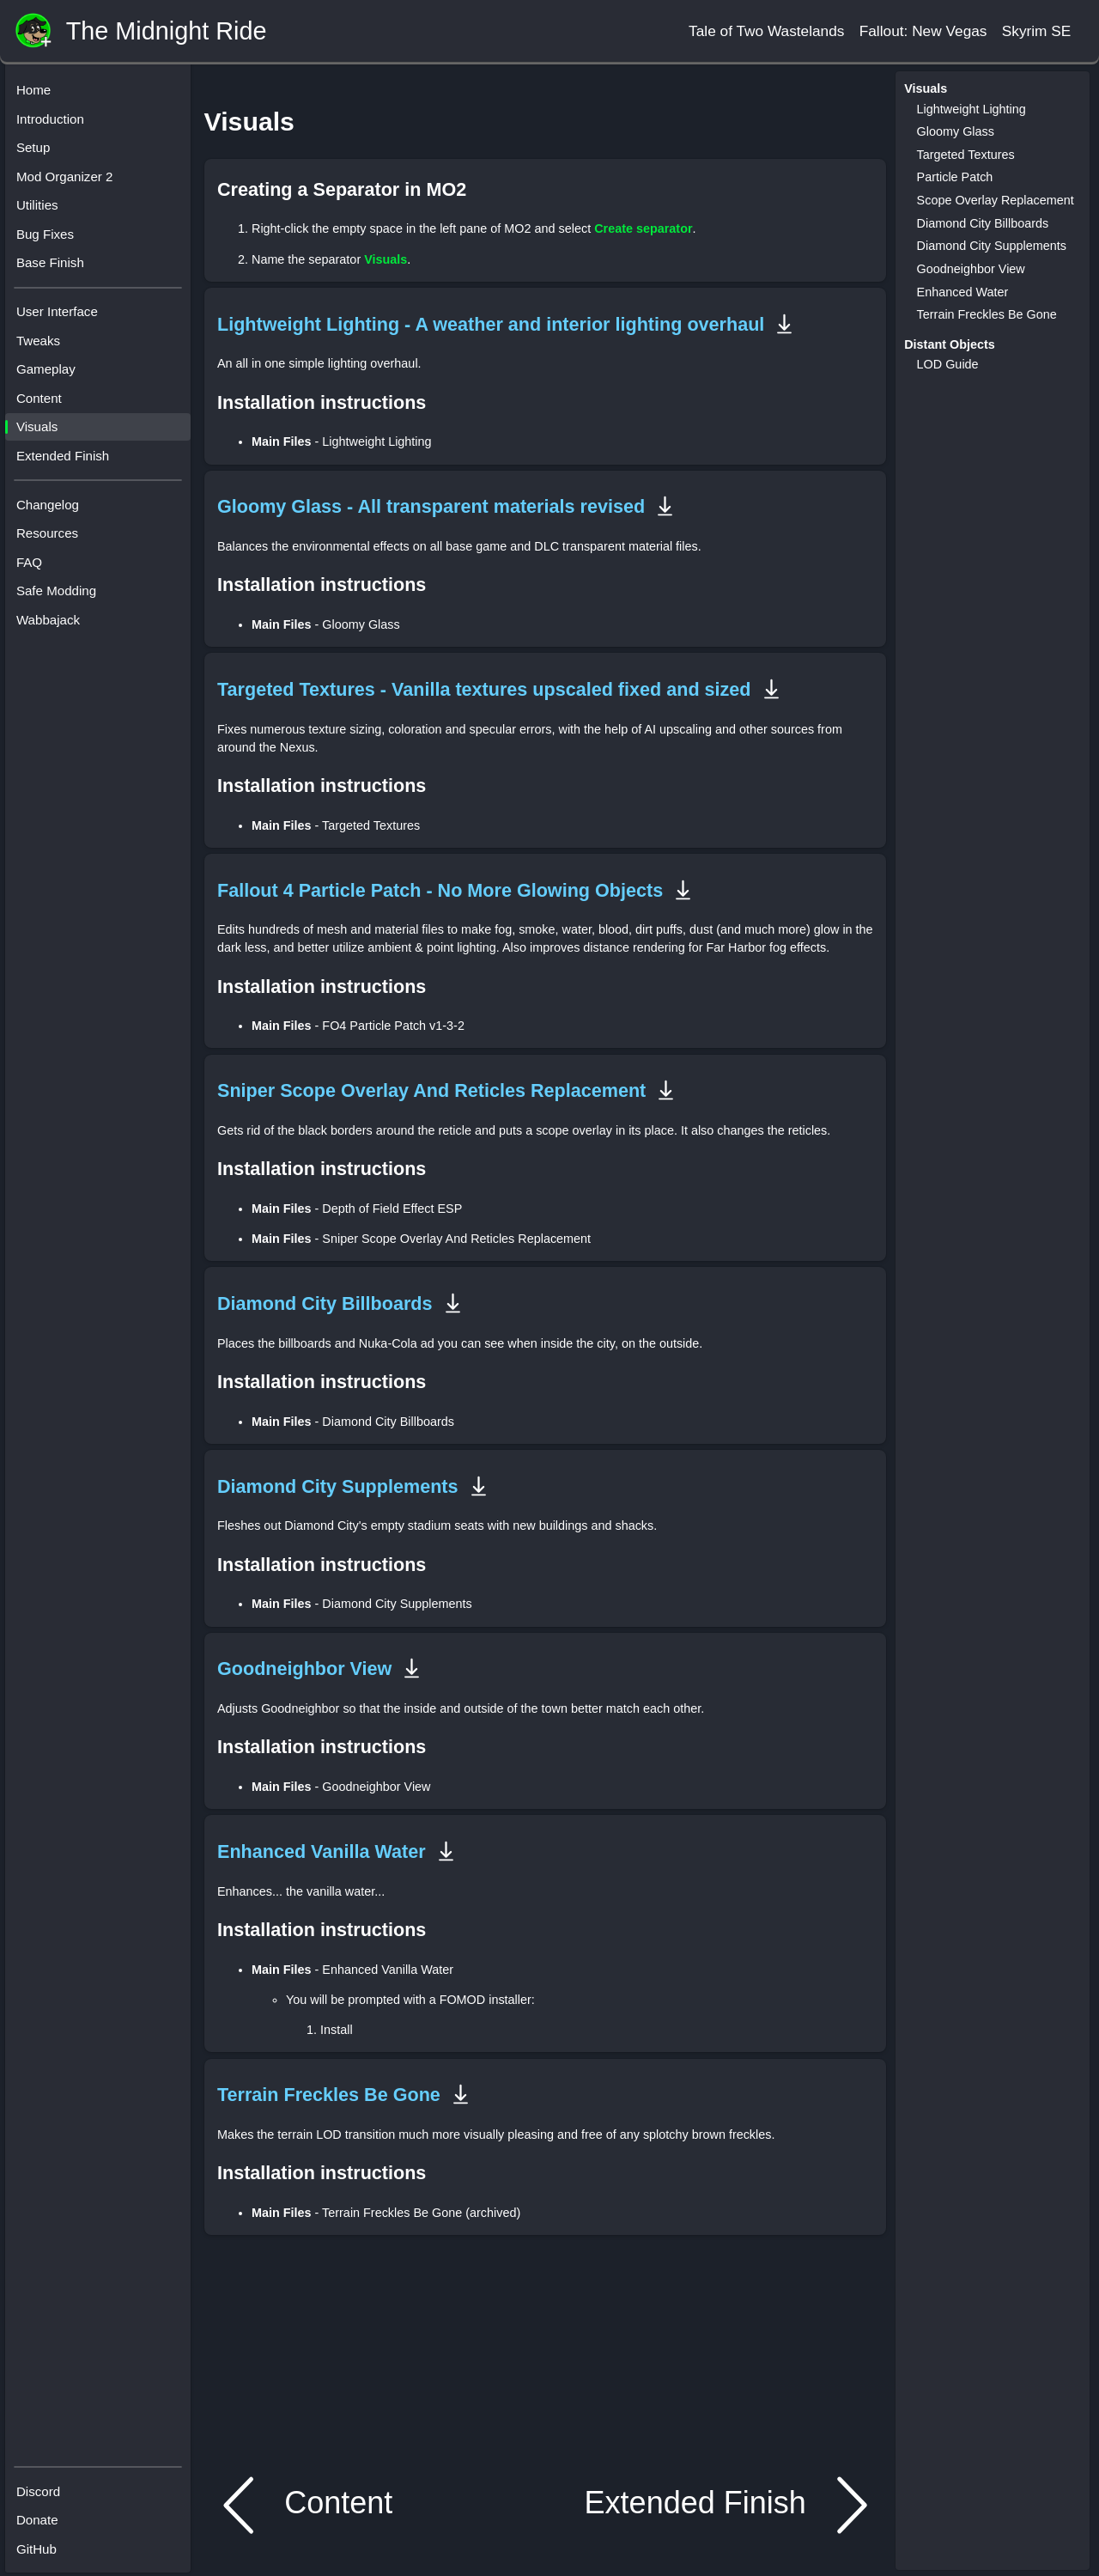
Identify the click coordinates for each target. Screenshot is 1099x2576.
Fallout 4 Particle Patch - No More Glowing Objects (440, 890)
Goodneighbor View (304, 1668)
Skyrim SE (1037, 31)
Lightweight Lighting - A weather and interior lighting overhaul (490, 324)
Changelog (52, 509)
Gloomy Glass (955, 131)
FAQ (33, 566)
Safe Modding (60, 595)
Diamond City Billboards (325, 1303)
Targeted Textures (966, 154)
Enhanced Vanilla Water (321, 1851)
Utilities (42, 209)
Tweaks (42, 345)
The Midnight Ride (166, 31)
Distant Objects (949, 344)
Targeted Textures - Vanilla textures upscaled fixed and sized (484, 689)
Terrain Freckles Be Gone (328, 2094)
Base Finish (54, 266)
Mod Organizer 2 (69, 181)
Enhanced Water (963, 292)
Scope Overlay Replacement (995, 200)
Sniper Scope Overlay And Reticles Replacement (431, 1090)
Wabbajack (52, 624)
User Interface (61, 315)
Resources (51, 537)
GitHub (41, 2545)
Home (38, 94)
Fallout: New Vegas (923, 31)
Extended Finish (67, 460)
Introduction (54, 123)
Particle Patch (955, 177)
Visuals (41, 430)
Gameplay (50, 373)
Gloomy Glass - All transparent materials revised (431, 506)
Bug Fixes (49, 238)
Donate (42, 2517)
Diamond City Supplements (337, 1486)
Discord (42, 2488)
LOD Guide (948, 364)
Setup (38, 151)
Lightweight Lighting (971, 109)
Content (43, 402)
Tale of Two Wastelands (766, 31)
